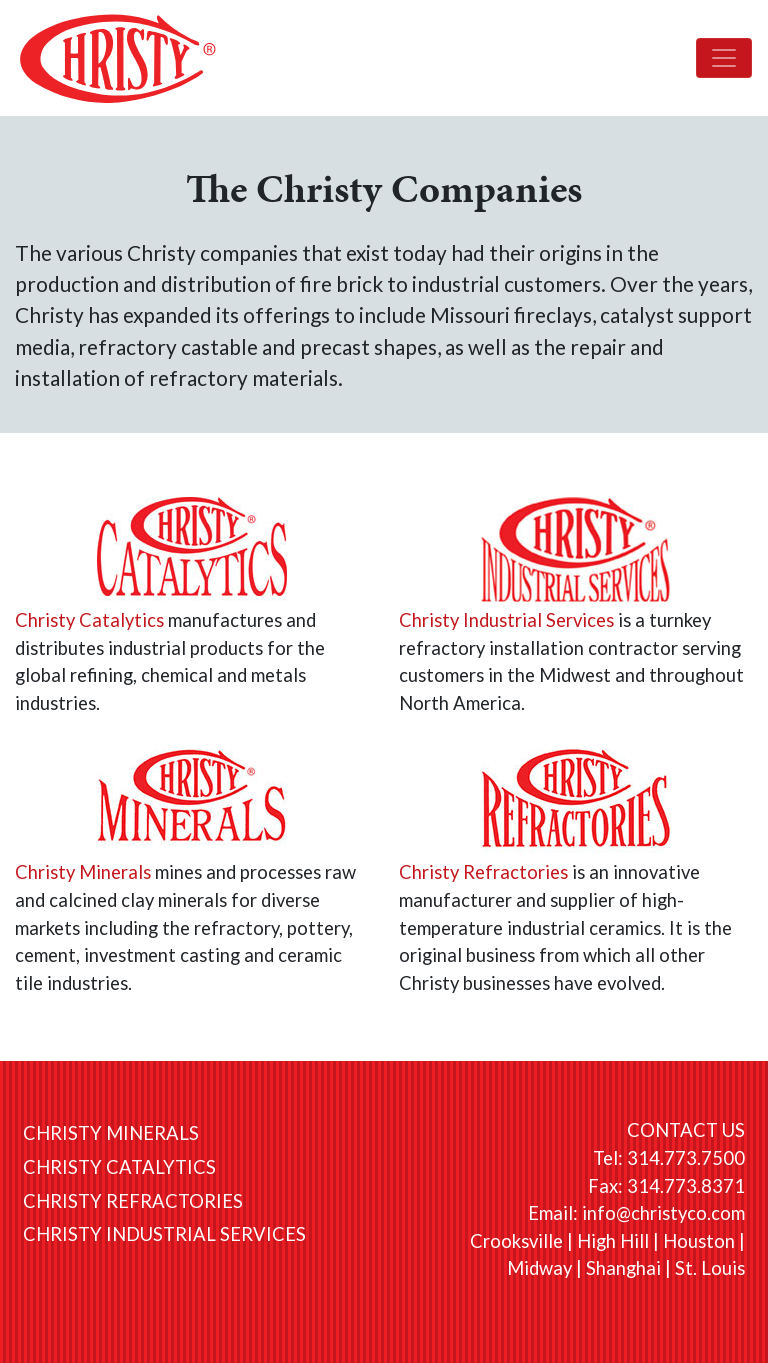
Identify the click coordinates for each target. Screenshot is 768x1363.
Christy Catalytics (89, 620)
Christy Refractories (483, 872)
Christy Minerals (83, 872)
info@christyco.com (663, 1213)
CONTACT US (686, 1130)
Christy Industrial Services (506, 620)
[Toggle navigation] (724, 58)
